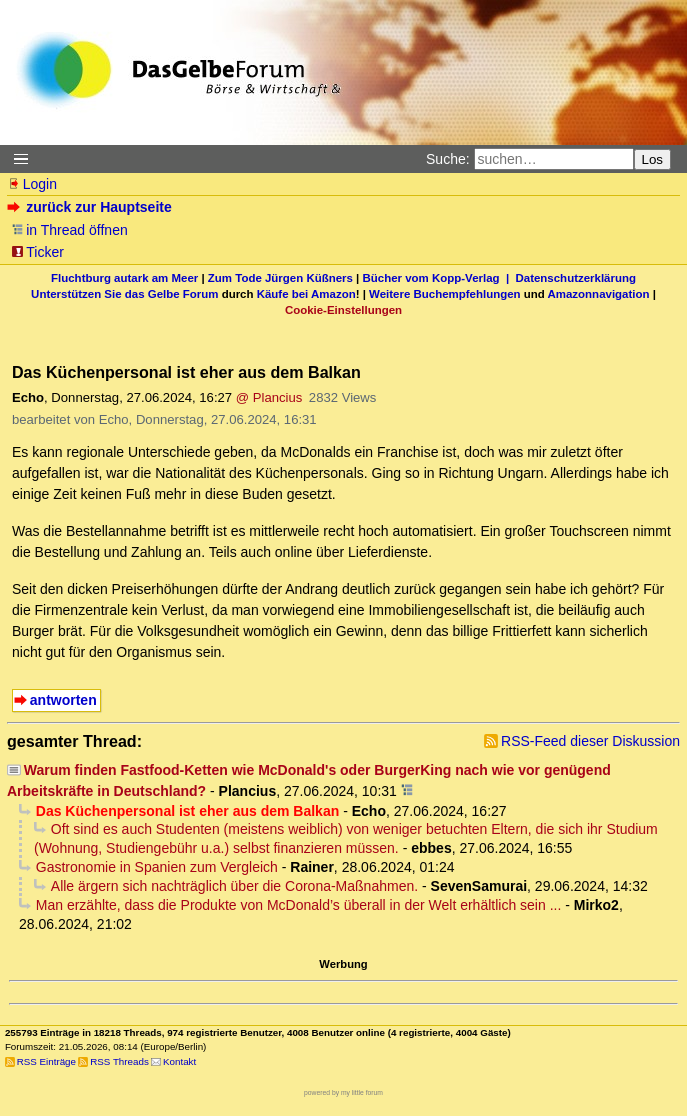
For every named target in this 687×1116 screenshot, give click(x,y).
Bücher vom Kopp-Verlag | (439, 278)
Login (32, 184)
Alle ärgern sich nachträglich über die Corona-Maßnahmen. (234, 886)
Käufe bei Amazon (306, 294)
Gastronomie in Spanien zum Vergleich (157, 867)
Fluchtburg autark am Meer (124, 278)
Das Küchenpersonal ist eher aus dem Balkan (187, 811)
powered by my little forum (343, 1092)
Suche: (448, 159)
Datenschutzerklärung (576, 278)
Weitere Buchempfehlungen (444, 294)
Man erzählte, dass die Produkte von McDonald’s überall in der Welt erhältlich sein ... (299, 905)
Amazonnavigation (599, 294)
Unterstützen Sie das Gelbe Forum (124, 294)
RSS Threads (119, 1061)
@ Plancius (269, 397)
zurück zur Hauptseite (91, 207)
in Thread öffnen (69, 230)
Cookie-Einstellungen (343, 310)
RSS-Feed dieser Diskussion (590, 741)
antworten (63, 700)
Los (653, 159)
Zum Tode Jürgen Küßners (280, 278)
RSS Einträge (46, 1061)
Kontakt (179, 1061)
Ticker (37, 252)
